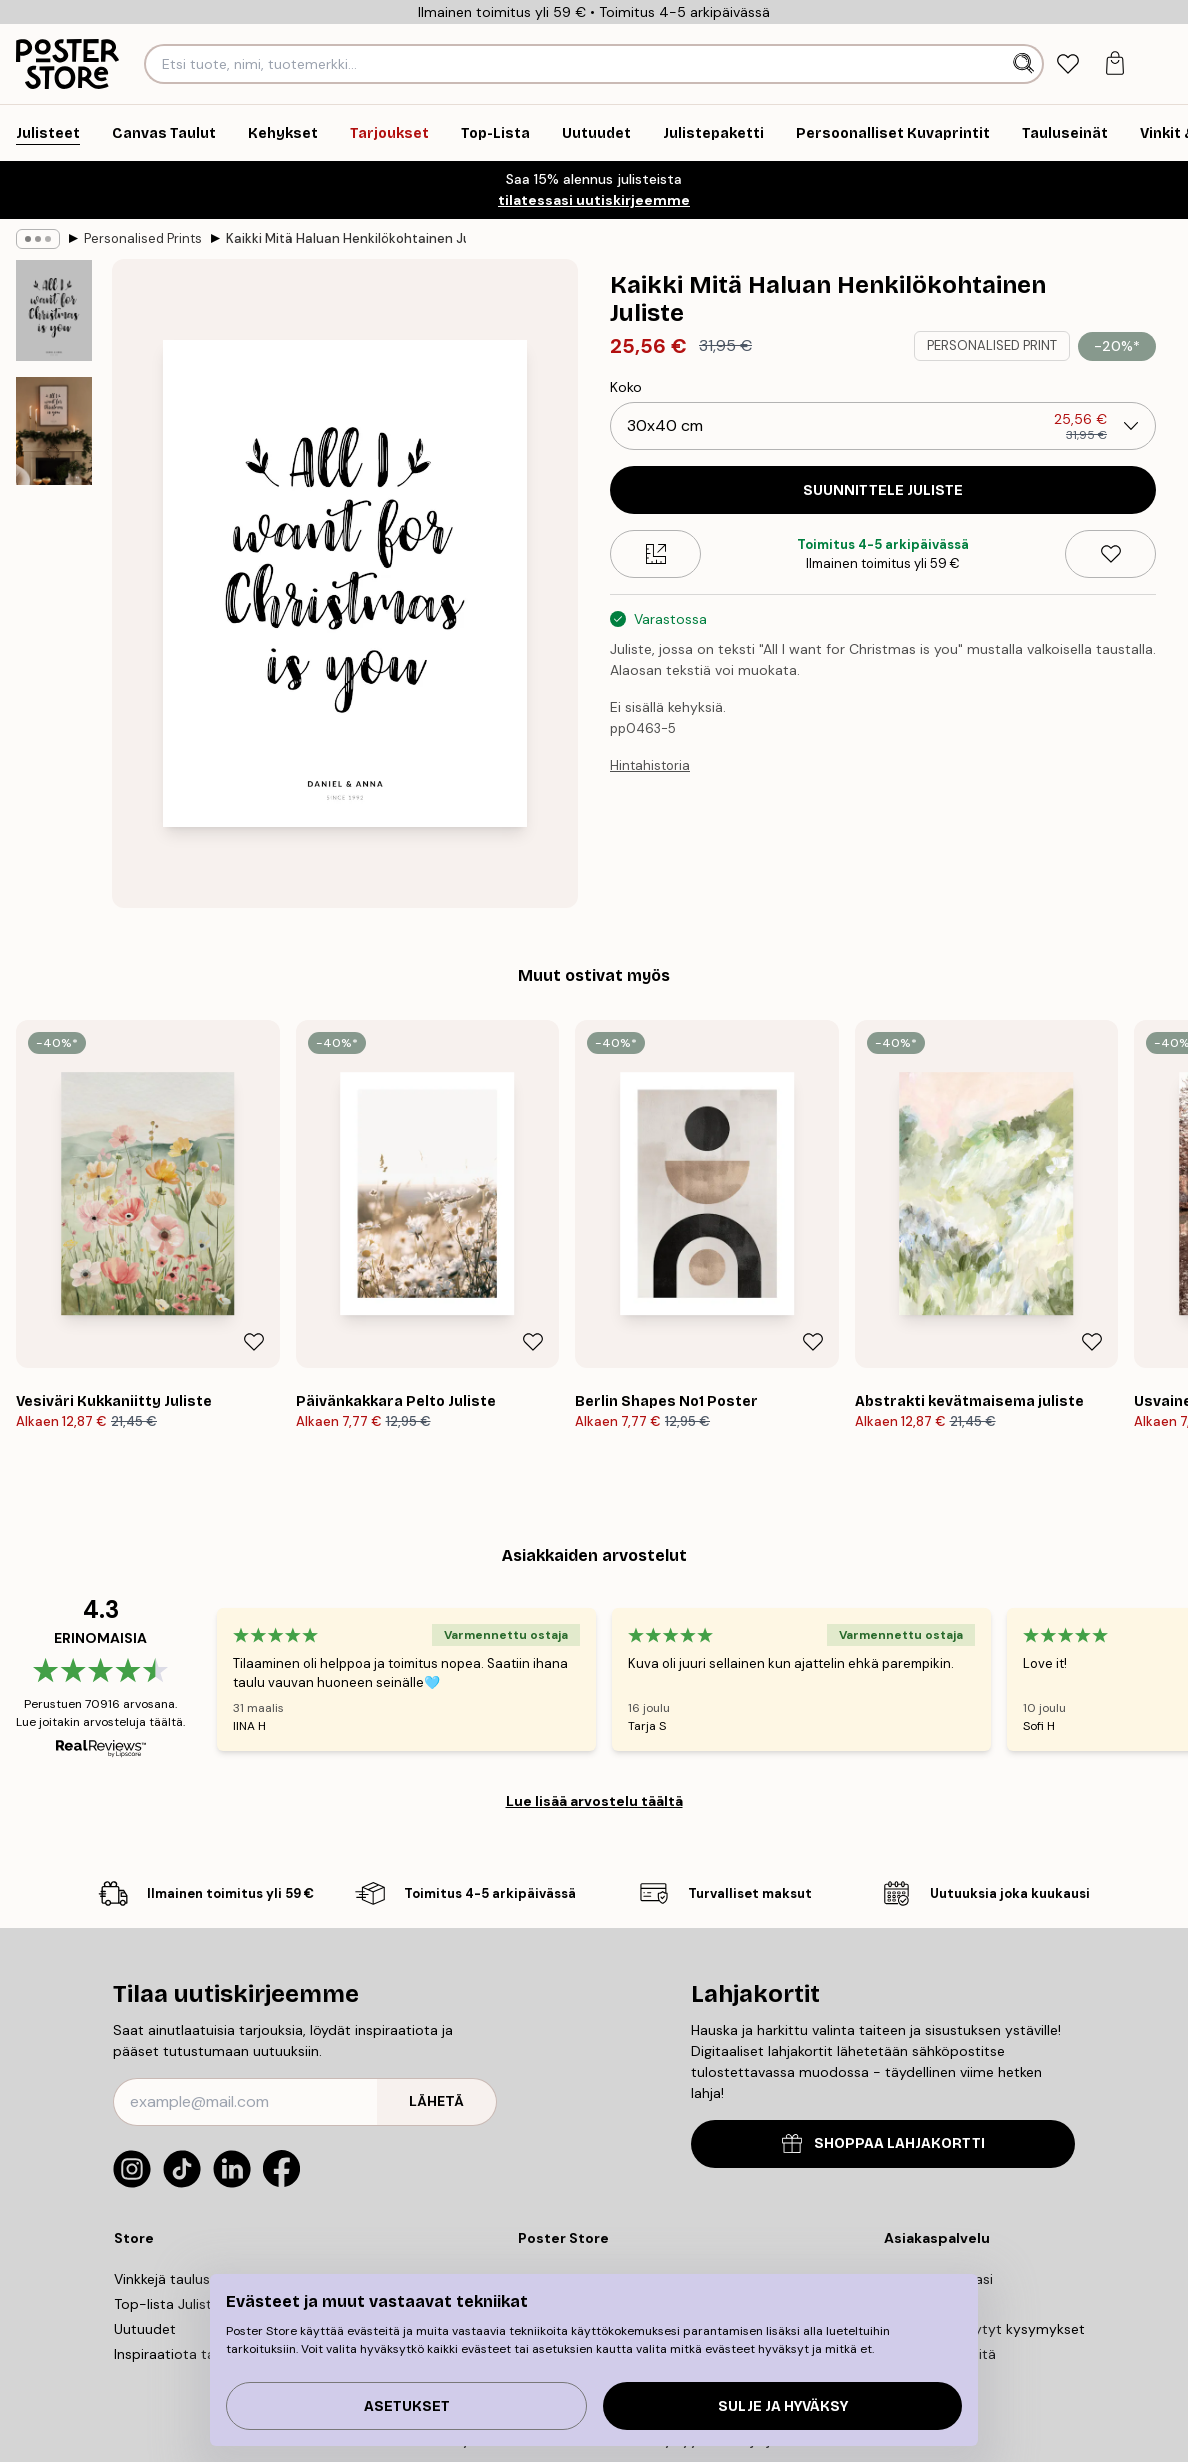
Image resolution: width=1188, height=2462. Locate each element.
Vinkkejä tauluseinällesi (187, 2279)
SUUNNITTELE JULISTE (883, 490)
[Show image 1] (54, 310)
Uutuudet (145, 2329)
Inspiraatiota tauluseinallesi (203, 2354)
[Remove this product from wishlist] (1110, 554)
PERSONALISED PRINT (992, 345)
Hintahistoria (650, 765)
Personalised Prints (143, 238)
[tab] (1068, 64)
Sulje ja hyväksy (783, 2406)
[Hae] (1025, 64)
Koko (626, 387)
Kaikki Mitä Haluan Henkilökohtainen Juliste (346, 238)
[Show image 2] (54, 431)
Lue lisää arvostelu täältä (594, 1801)
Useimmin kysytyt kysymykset (984, 2329)
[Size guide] (655, 554)
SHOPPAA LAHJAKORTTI (883, 2143)
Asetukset (407, 2406)
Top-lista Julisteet (174, 2304)
